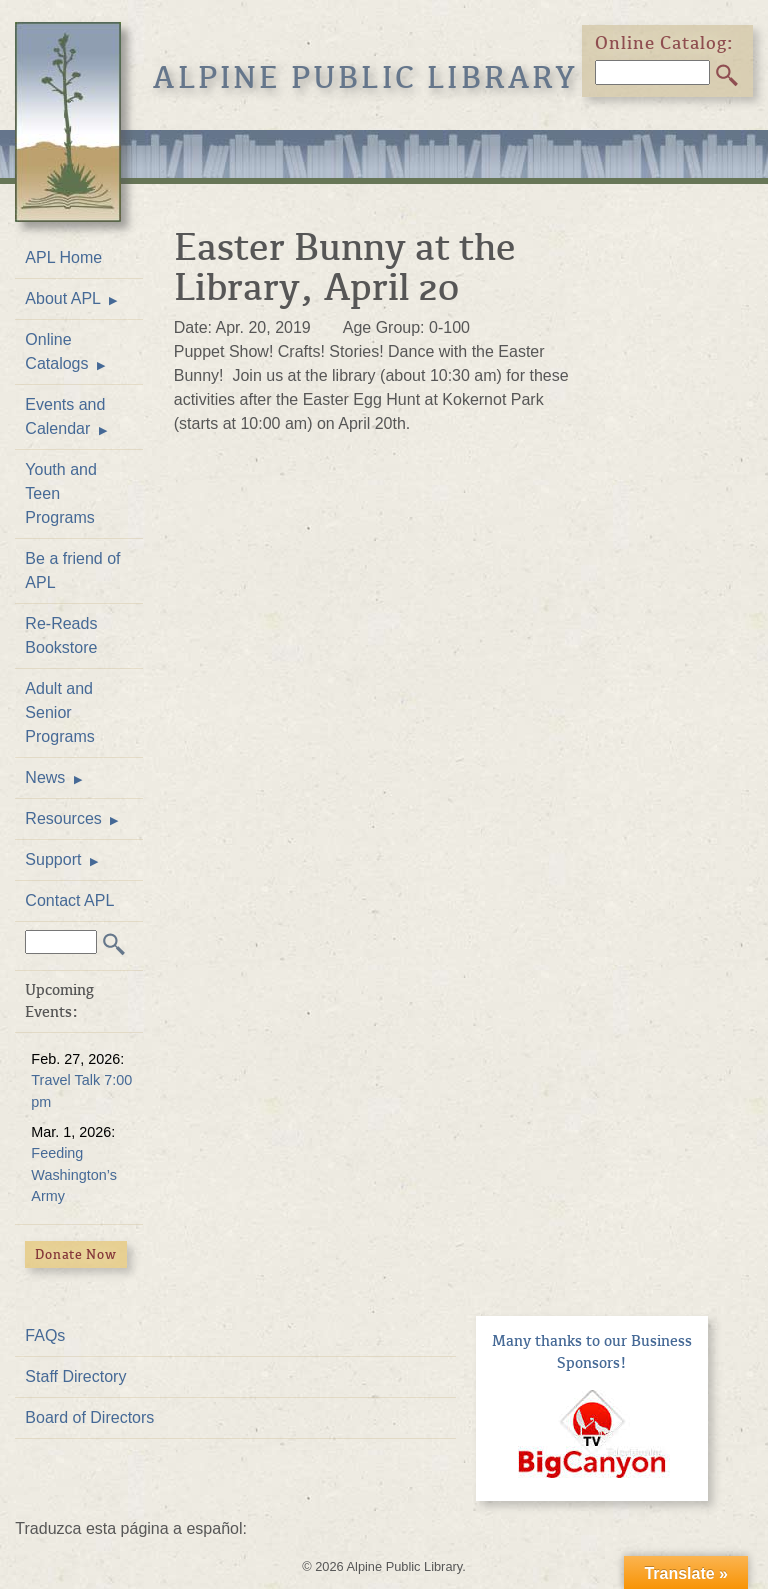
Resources (63, 818)
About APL (63, 298)
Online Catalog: (665, 43)
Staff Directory (75, 1376)
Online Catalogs (56, 351)
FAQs (45, 1335)
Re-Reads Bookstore (61, 635)
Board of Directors (89, 1417)
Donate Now (75, 1254)
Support (53, 859)
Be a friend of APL (72, 570)
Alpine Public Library (365, 78)
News (45, 777)
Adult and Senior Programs (59, 712)
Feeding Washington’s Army (74, 1174)
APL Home (63, 257)
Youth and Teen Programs (60, 493)
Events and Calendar (65, 416)
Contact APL (69, 900)
